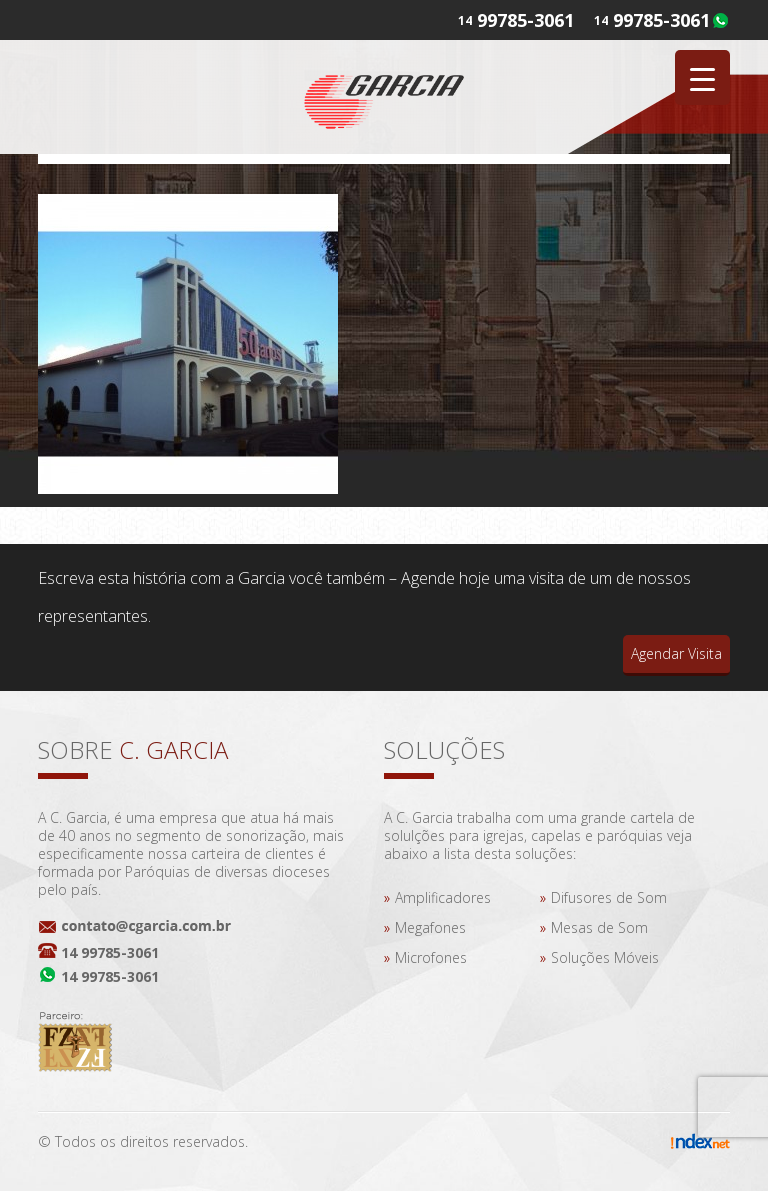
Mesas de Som (599, 927)
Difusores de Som (609, 897)
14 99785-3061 (110, 952)
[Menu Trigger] (702, 77)
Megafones (430, 927)
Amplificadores (443, 897)
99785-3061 (661, 20)
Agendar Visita (676, 653)
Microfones (431, 957)
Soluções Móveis (605, 957)
